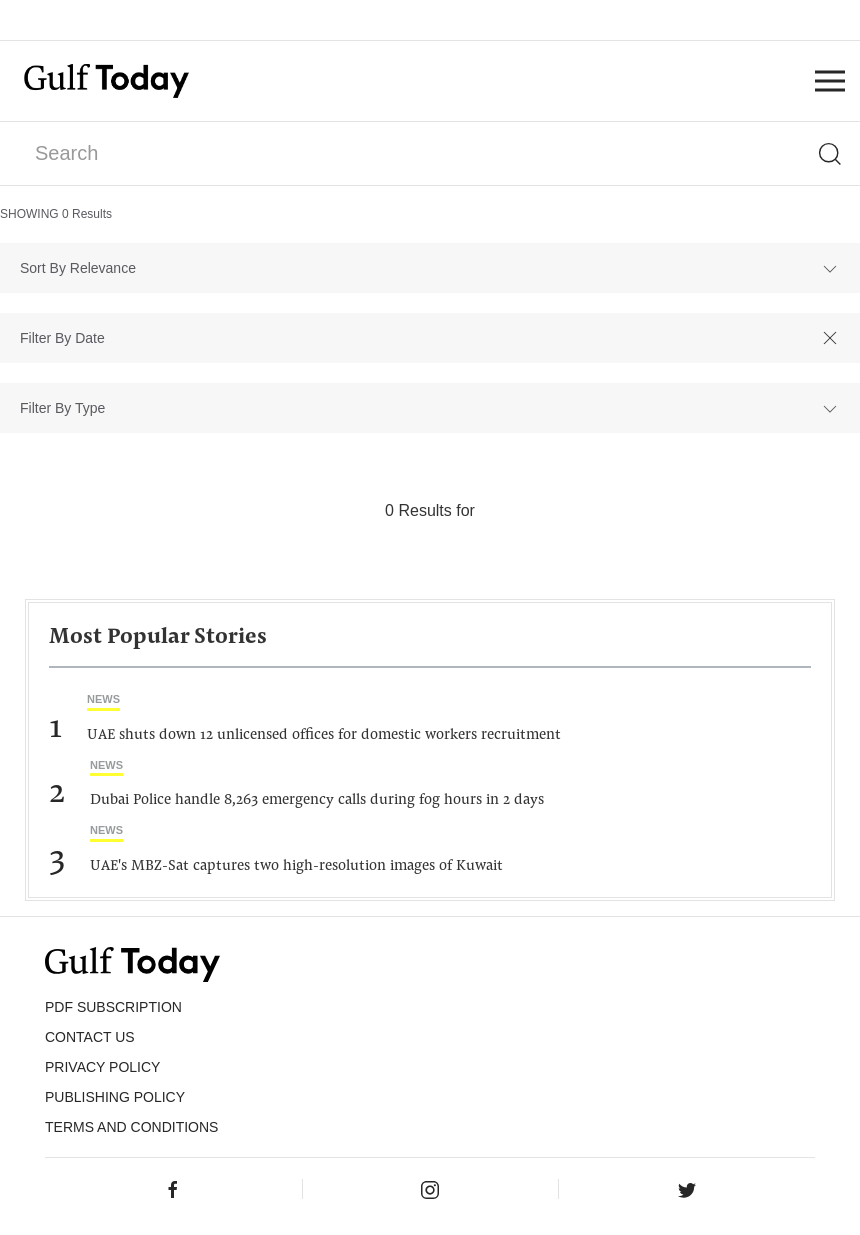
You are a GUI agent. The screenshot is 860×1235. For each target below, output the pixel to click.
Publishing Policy (115, 1097)
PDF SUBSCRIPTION (113, 1007)
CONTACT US (90, 1037)
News (103, 699)
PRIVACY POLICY (102, 1067)
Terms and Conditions (131, 1127)
